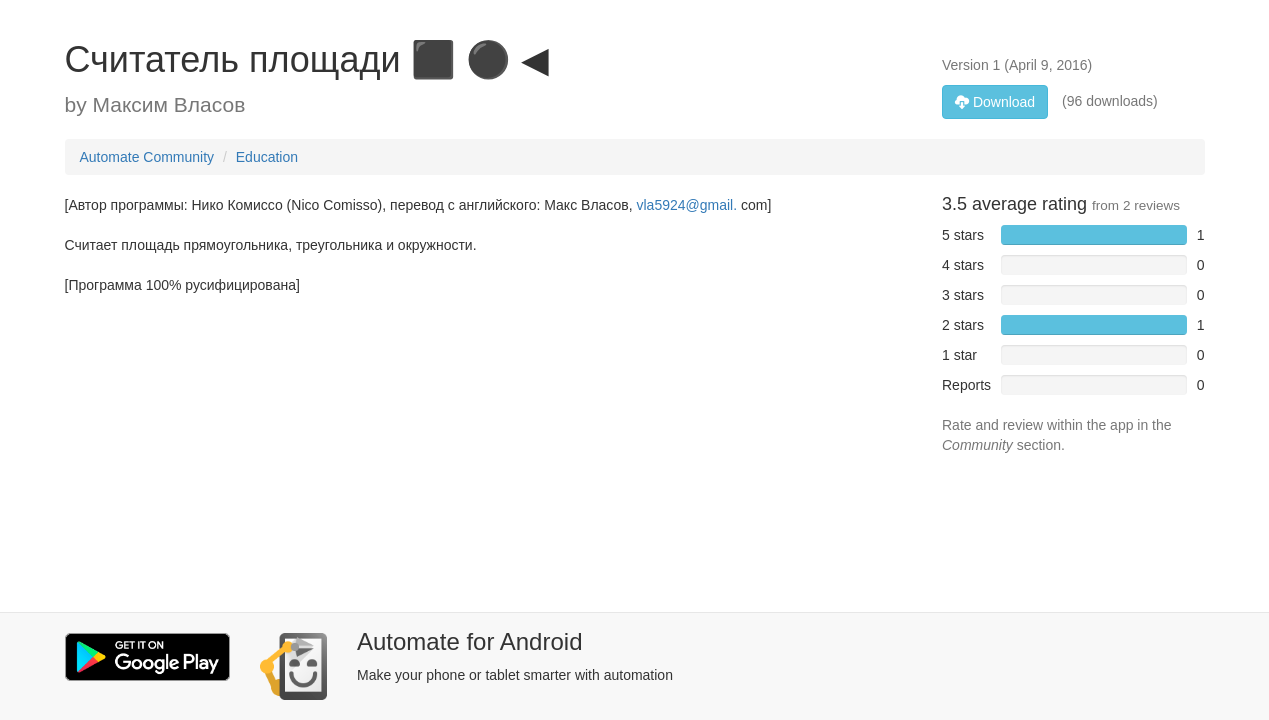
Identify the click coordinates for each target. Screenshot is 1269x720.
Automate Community (147, 157)
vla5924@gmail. (687, 205)
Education (267, 157)
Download (995, 102)
